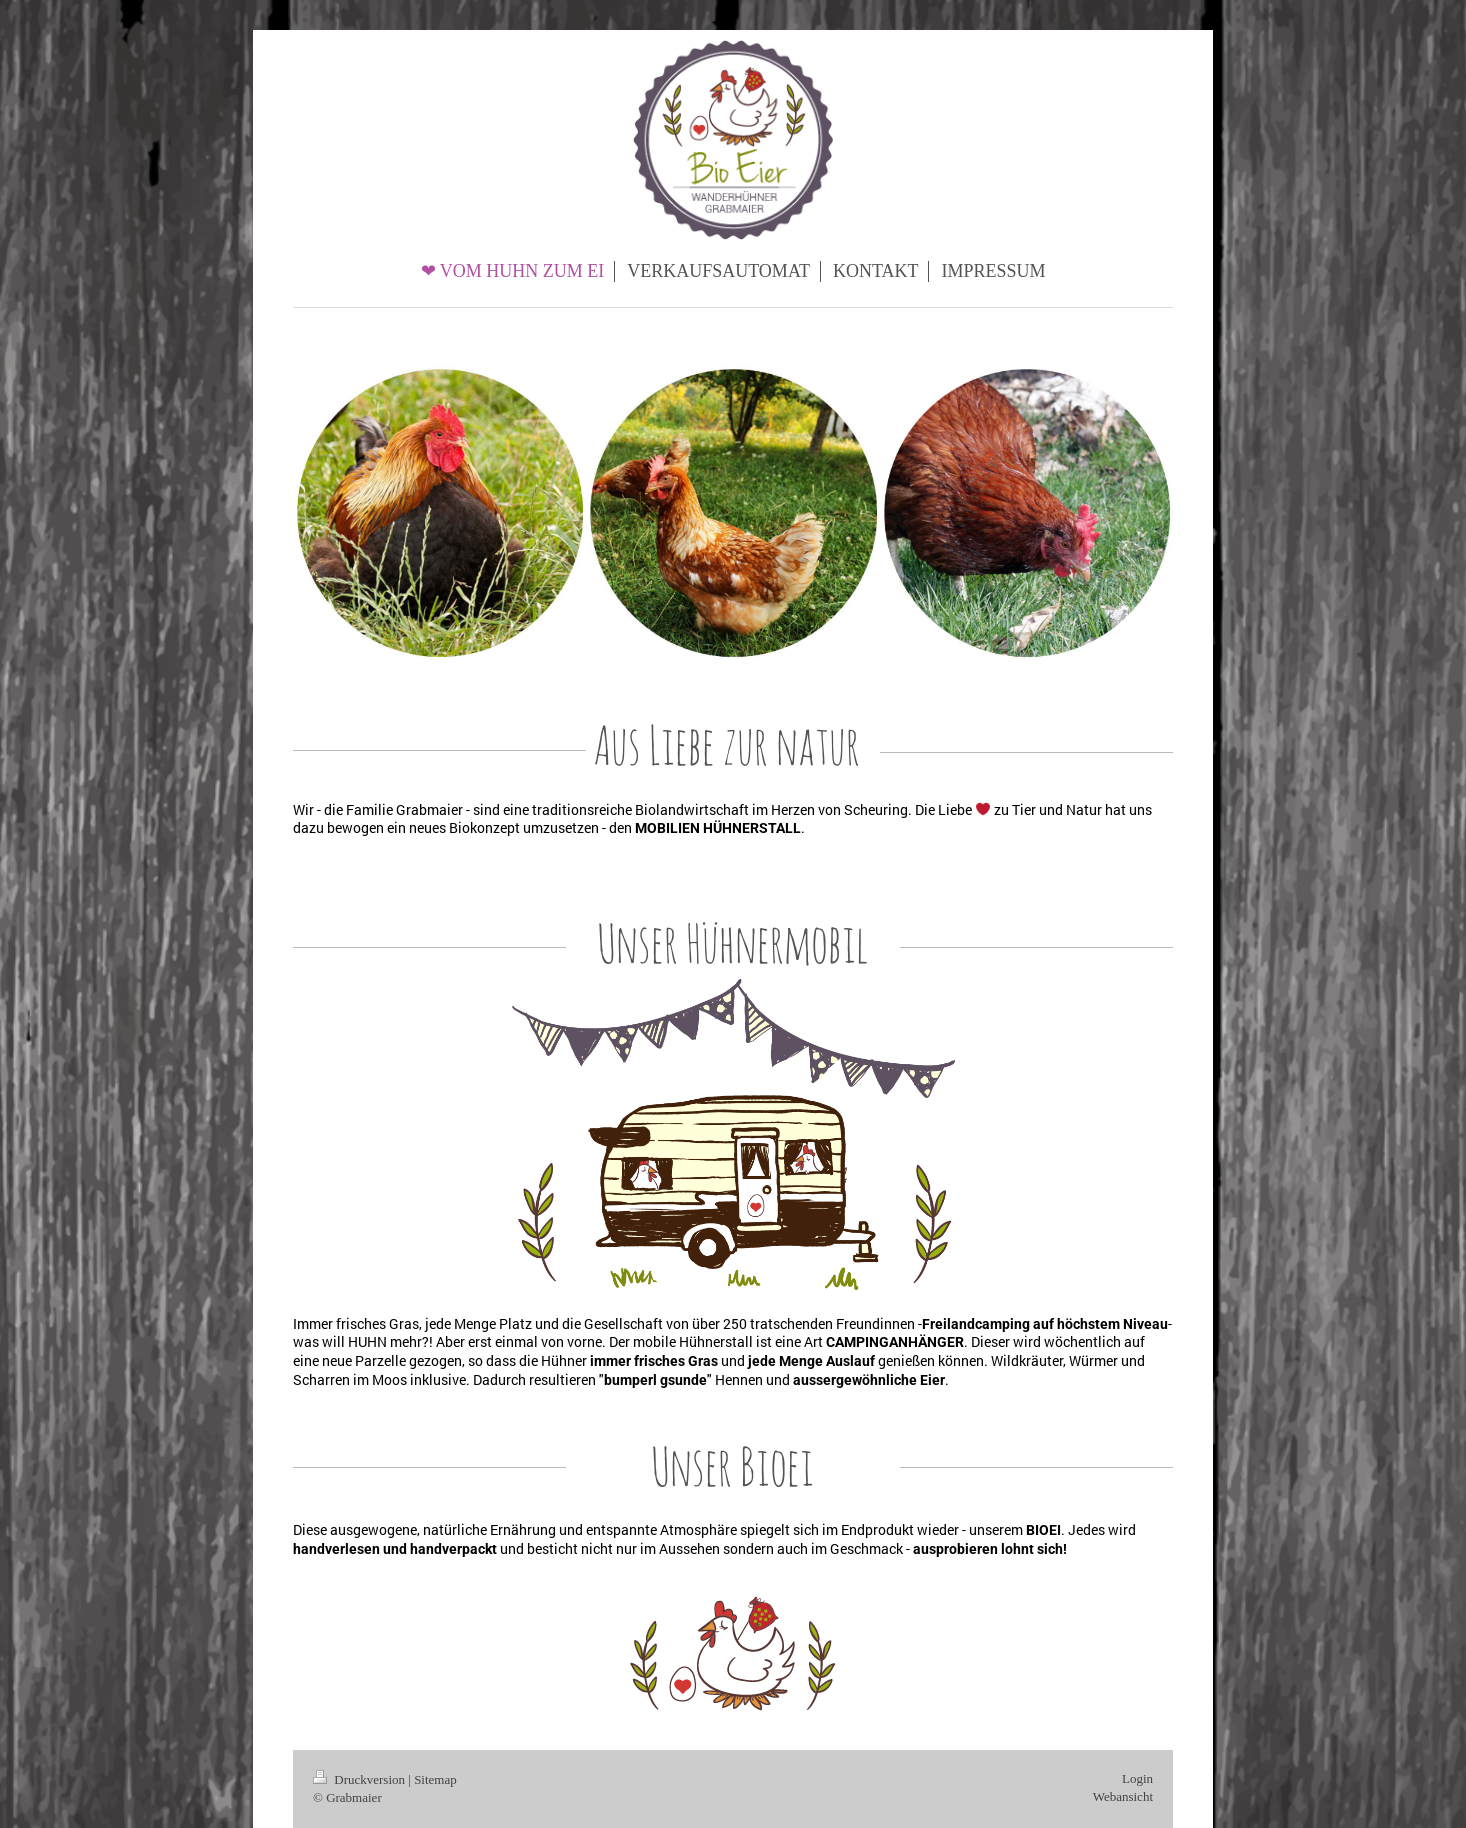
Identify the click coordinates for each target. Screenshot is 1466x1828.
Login (1137, 1778)
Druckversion (360, 1779)
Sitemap (435, 1779)
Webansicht (1123, 1796)
